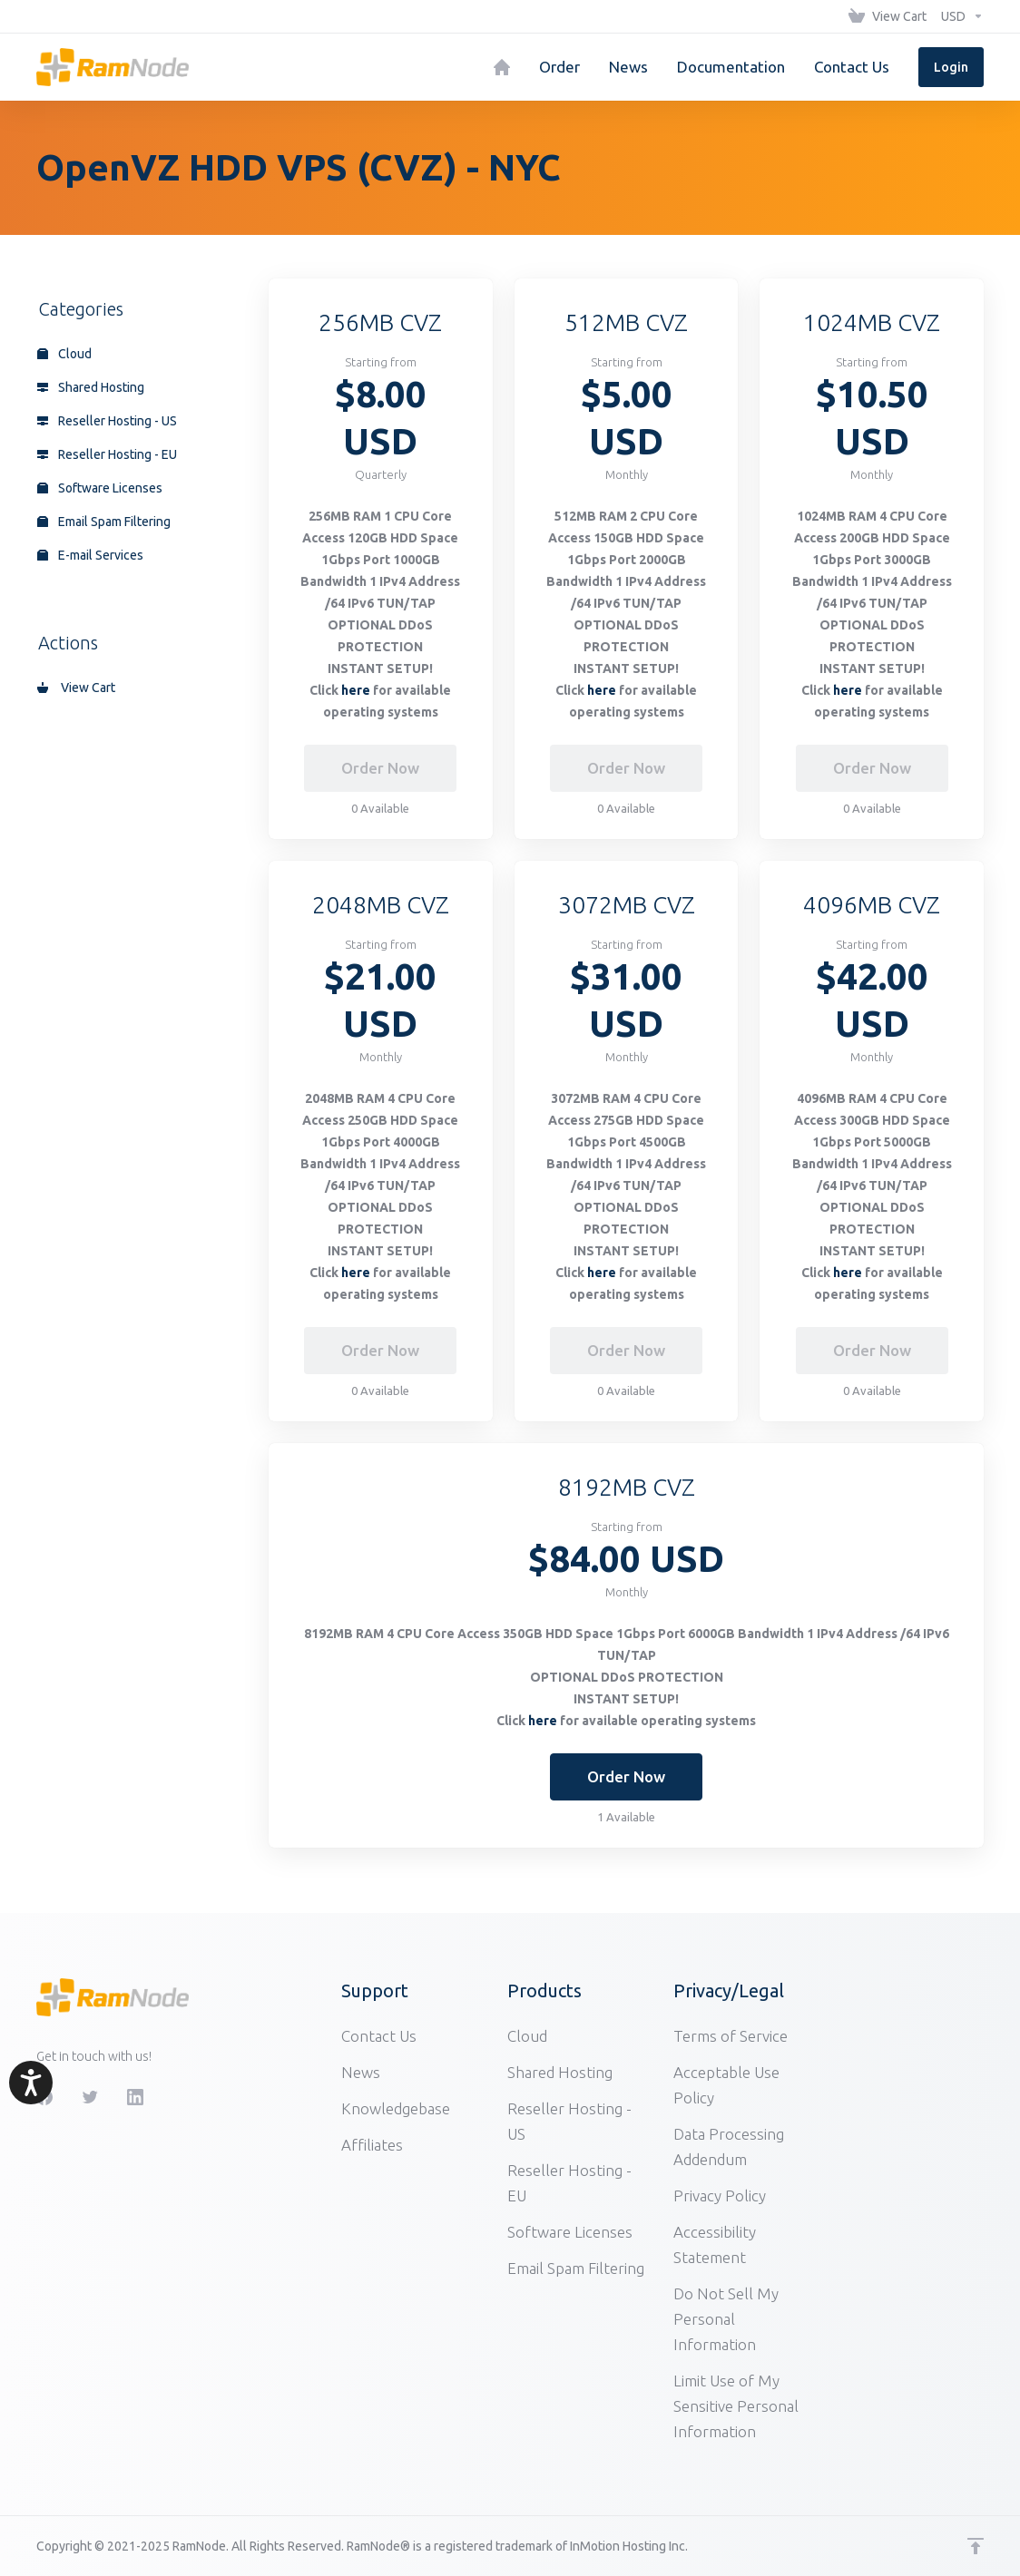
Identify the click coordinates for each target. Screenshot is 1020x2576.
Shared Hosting (90, 387)
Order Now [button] (626, 1776)
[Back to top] (975, 2546)
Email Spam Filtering (104, 521)
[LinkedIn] (135, 2097)
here (355, 690)
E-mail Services (90, 555)
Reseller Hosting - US (107, 421)
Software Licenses (99, 488)
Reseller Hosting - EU (107, 454)
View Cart (76, 687)
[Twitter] (90, 2097)
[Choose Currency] (959, 16)
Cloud (64, 353)
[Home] (502, 67)
